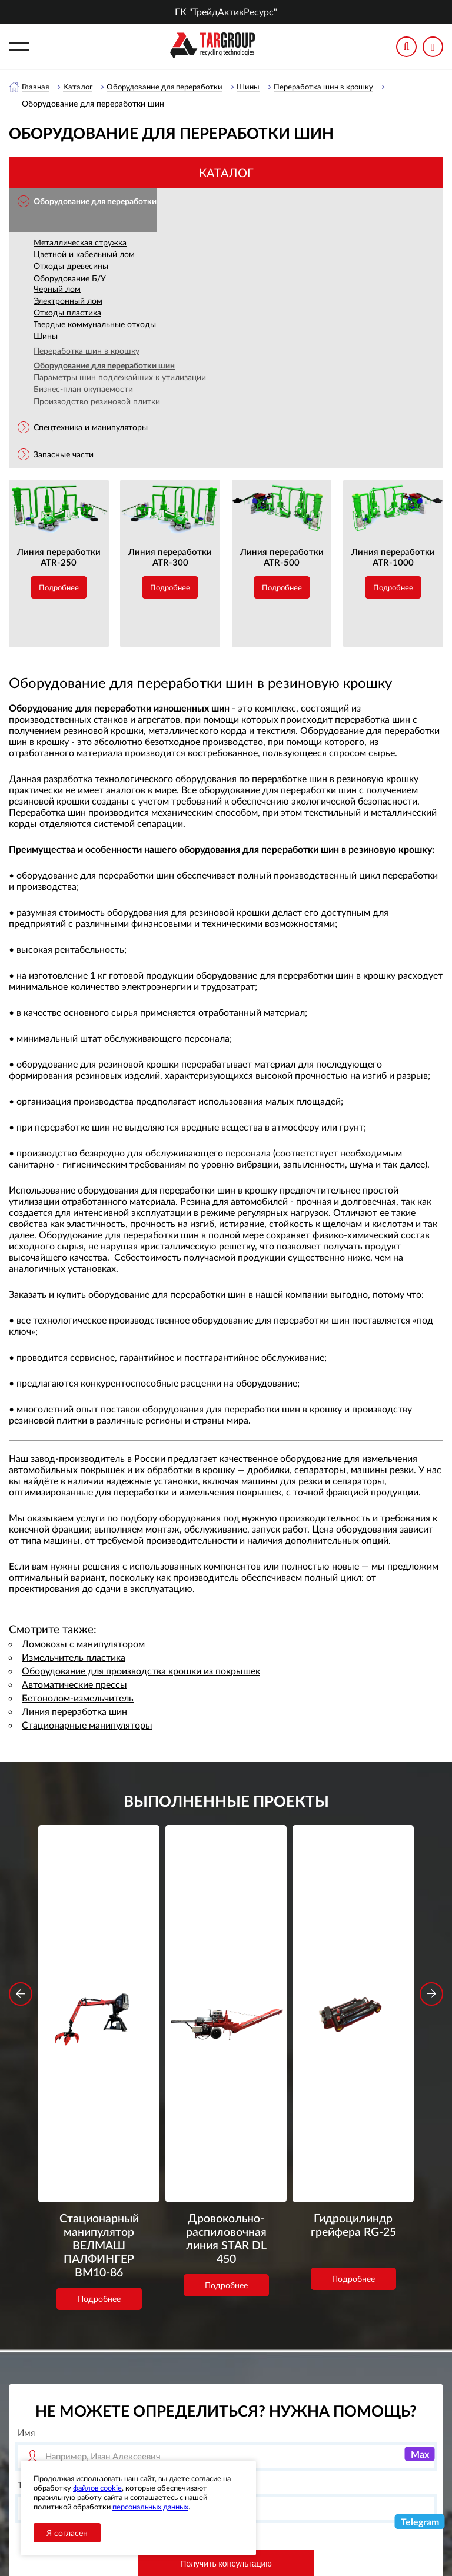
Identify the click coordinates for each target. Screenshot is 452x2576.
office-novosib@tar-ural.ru (353, 2465)
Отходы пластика (67, 313)
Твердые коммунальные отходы (95, 325)
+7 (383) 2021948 (354, 2439)
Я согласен (67, 2533)
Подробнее (59, 588)
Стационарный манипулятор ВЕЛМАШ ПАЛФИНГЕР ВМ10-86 (99, 1996)
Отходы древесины (71, 266)
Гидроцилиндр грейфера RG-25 (353, 1972)
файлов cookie (97, 2487)
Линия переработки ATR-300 (170, 557)
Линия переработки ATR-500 (282, 557)
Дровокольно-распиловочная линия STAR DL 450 (226, 1980)
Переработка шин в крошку (338, 87)
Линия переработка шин (74, 1711)
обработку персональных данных (163, 2336)
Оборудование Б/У (70, 279)
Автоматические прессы (74, 1684)
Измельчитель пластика (73, 1657)
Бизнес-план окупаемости (83, 389)
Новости (192, 2437)
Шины (259, 87)
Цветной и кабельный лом (84, 255)
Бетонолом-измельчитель (78, 1698)
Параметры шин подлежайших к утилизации (120, 378)
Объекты (192, 2452)
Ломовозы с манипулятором (83, 1644)
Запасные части (64, 455)
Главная (36, 87)
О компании (199, 2408)
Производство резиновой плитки (97, 402)
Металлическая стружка (80, 243)
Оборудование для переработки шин (104, 366)
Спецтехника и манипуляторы (91, 428)
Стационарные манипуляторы (87, 1725)
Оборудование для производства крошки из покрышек (141, 1671)
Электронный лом (68, 301)
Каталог (80, 87)
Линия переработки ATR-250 (59, 557)
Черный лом (57, 289)
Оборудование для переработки (171, 87)
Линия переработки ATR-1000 (393, 557)
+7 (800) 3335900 (354, 2411)
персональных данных (150, 2506)
